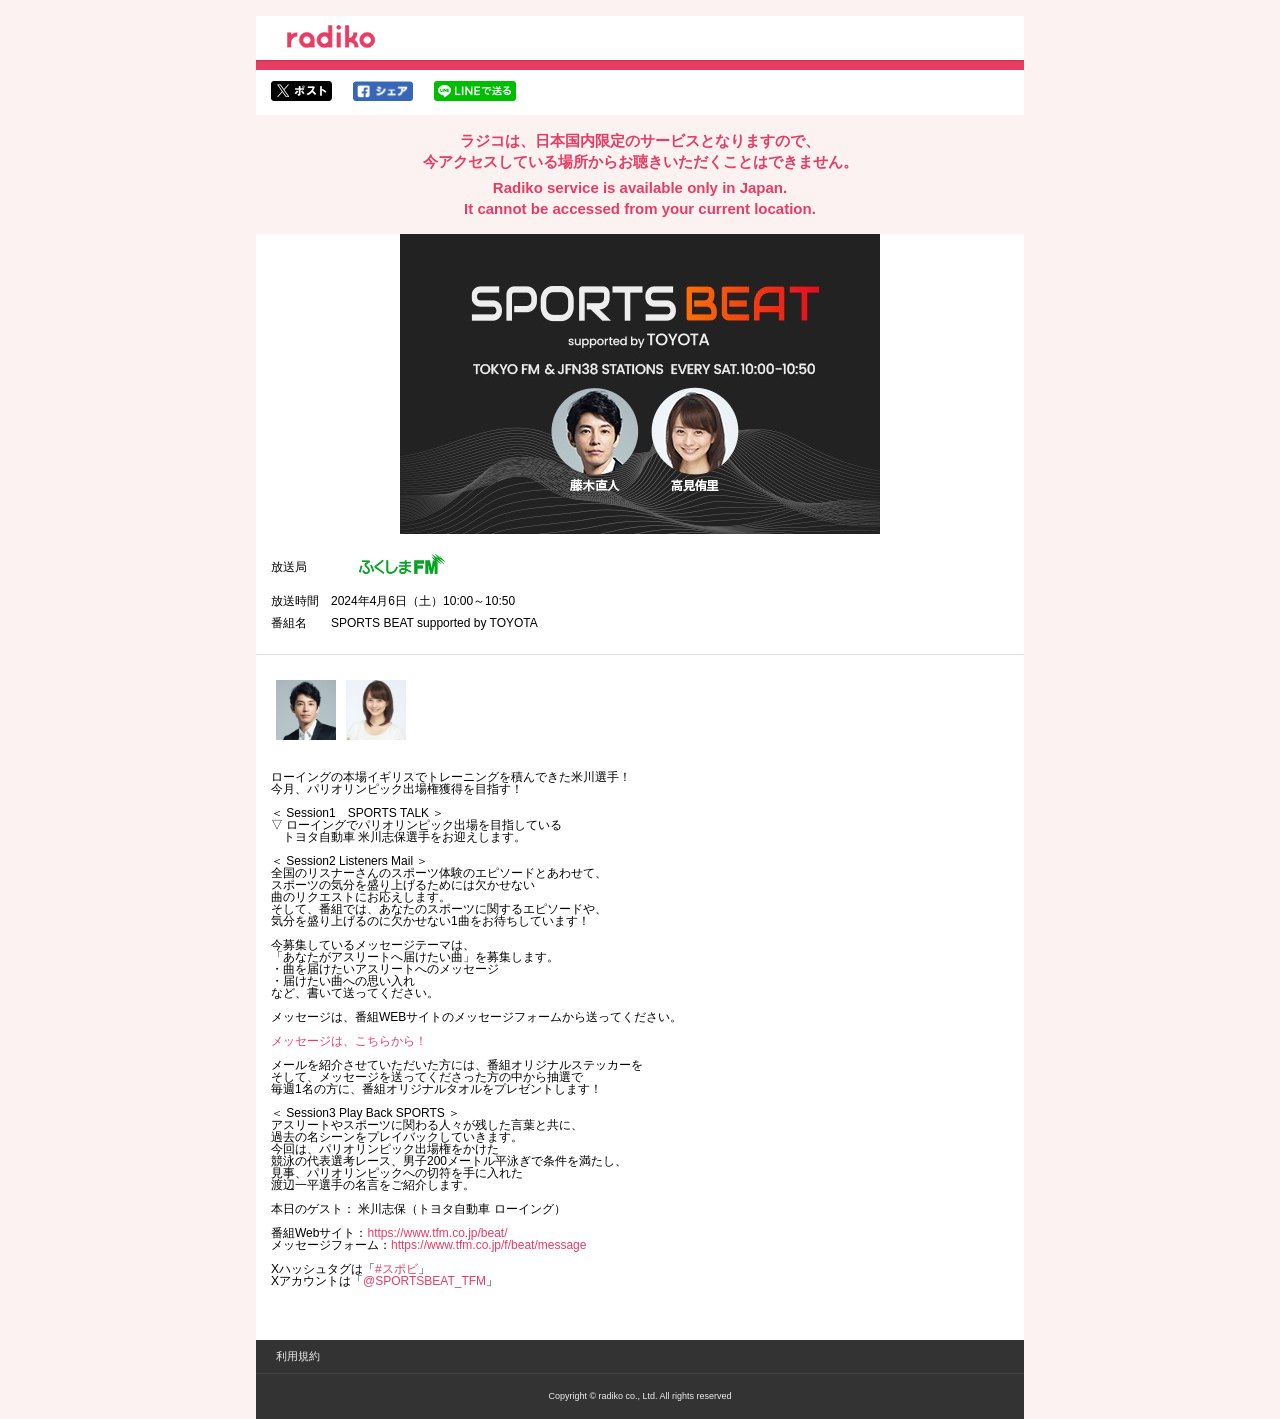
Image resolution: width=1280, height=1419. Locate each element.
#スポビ (396, 1269)
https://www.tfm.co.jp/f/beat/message (488, 1245)
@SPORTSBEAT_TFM (424, 1281)
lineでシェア (475, 91)
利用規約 (298, 1356)
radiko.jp (331, 40)
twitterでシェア (301, 91)
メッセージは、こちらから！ (349, 1041)
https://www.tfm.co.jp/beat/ (437, 1233)
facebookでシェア (383, 91)
